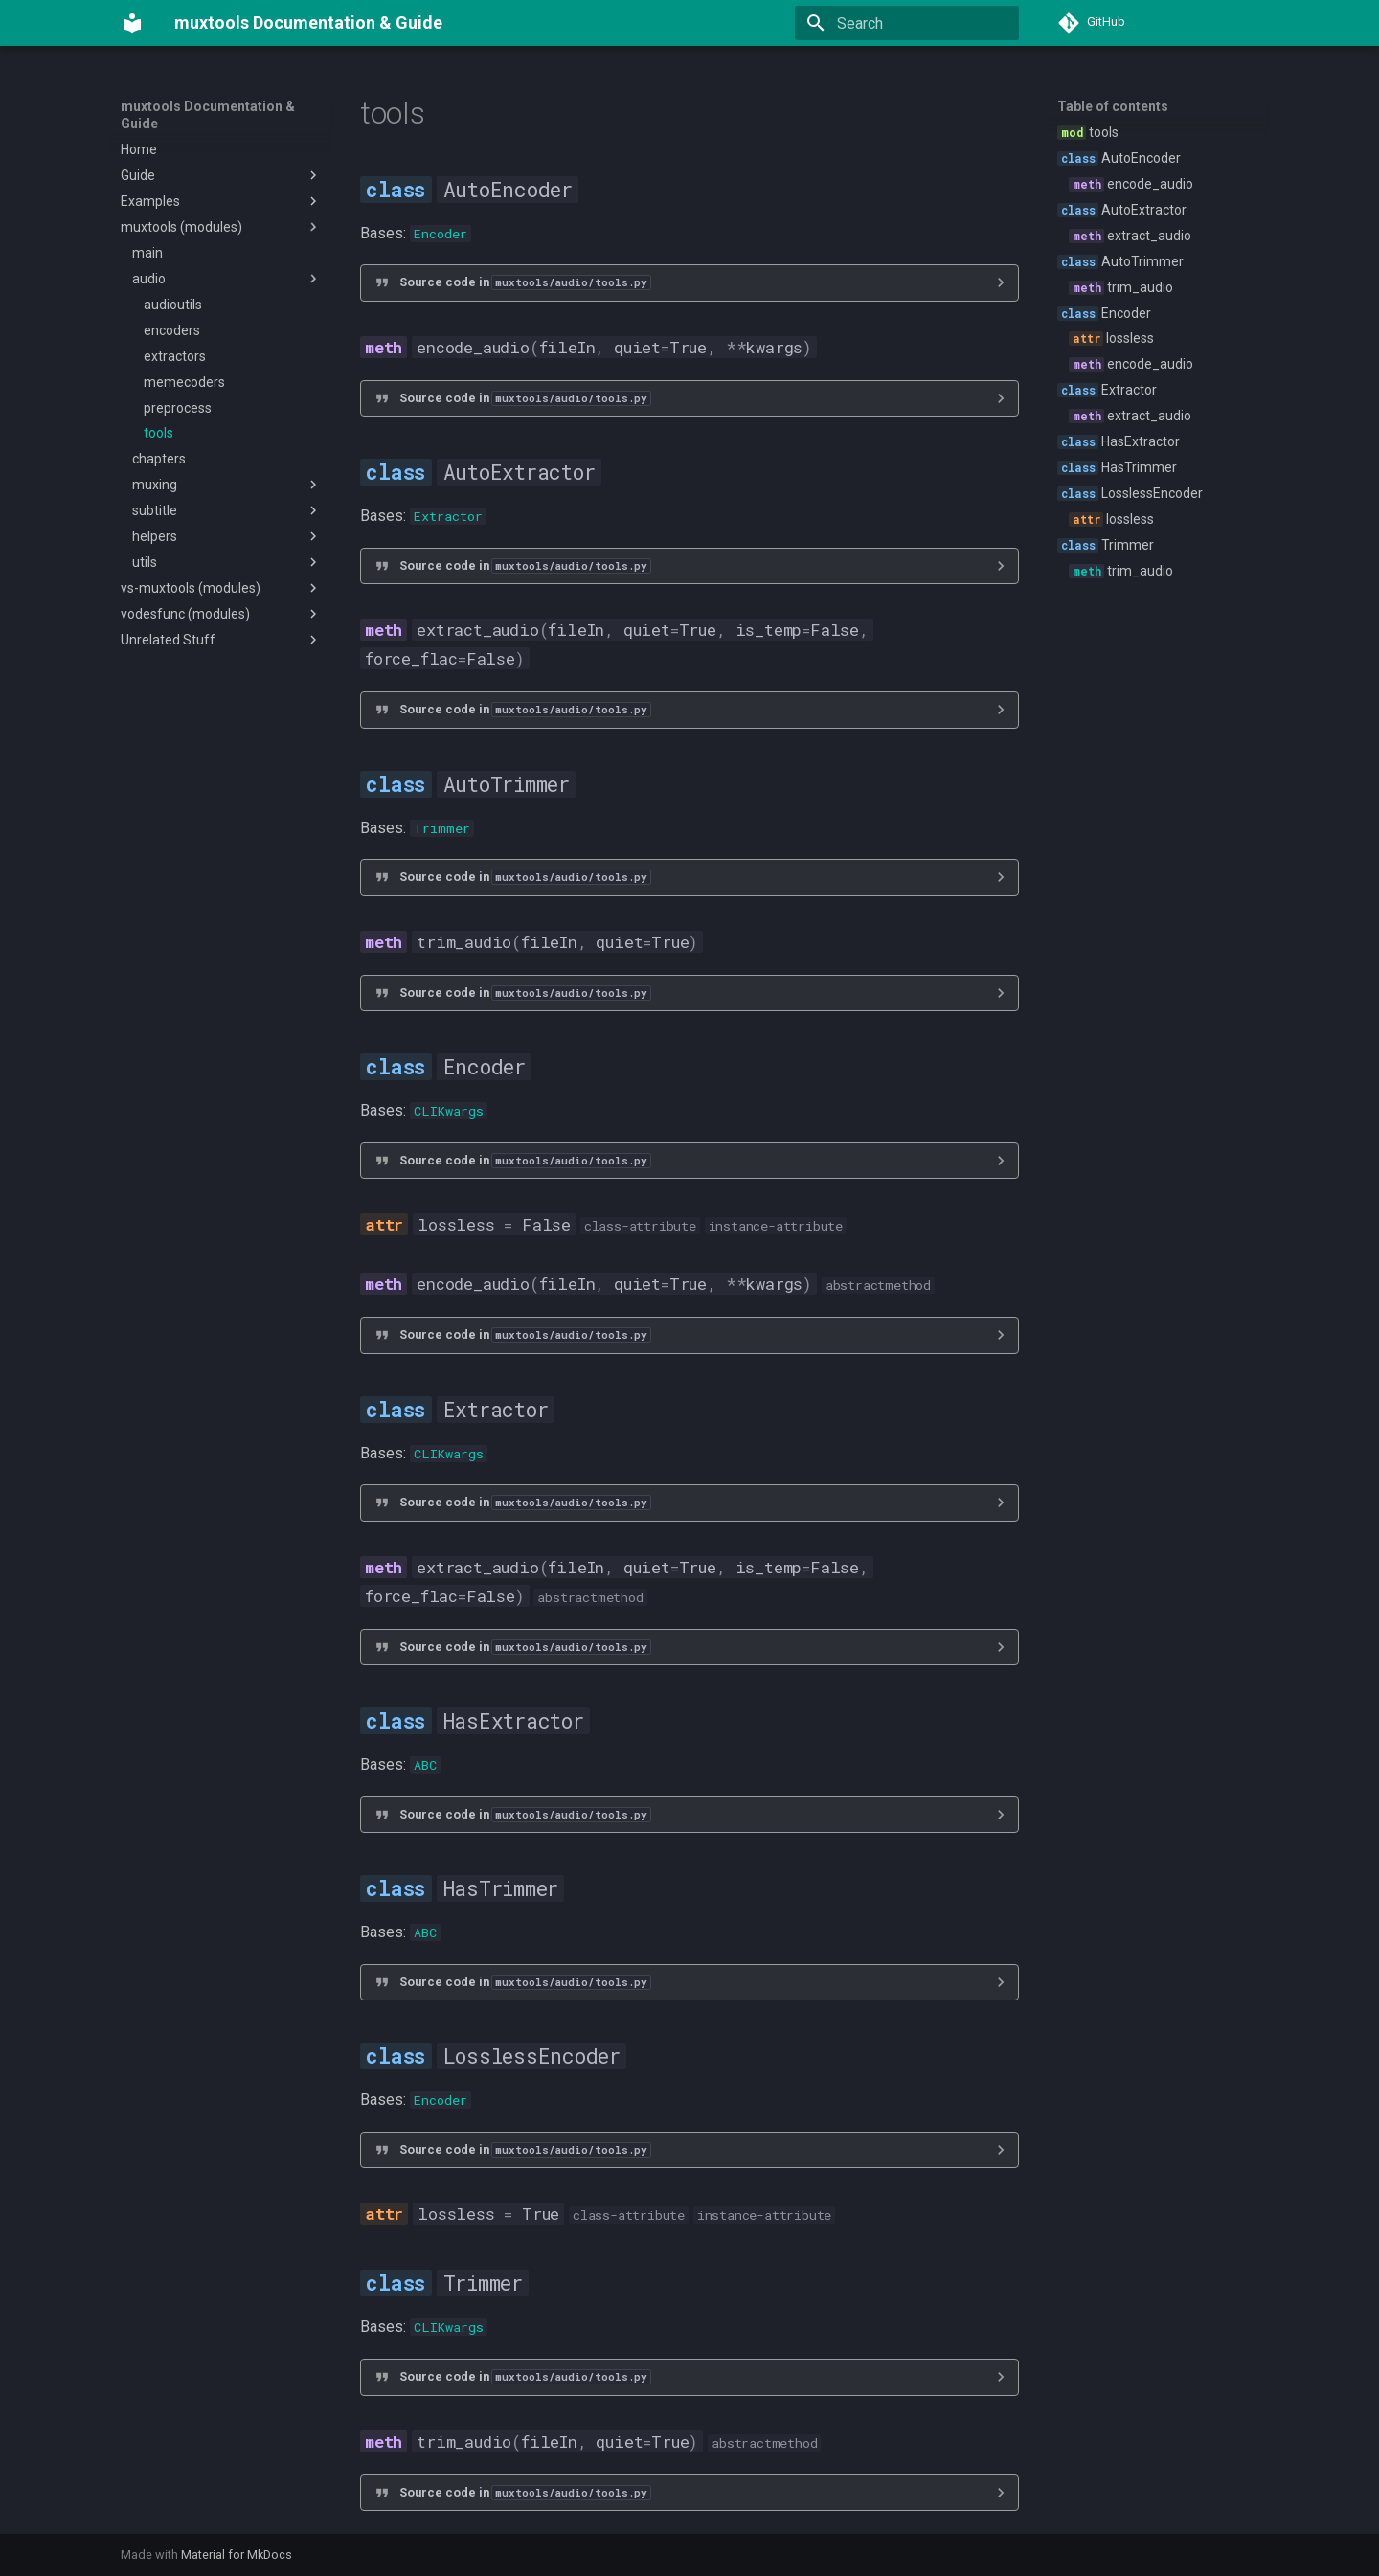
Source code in (524, 282)
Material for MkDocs (236, 2554)
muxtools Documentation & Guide (208, 115)
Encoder (440, 233)
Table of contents (1112, 106)
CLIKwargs (449, 1110)
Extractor (448, 516)
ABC (425, 1765)
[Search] (907, 23)
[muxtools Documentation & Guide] (132, 23)
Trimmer (442, 828)
